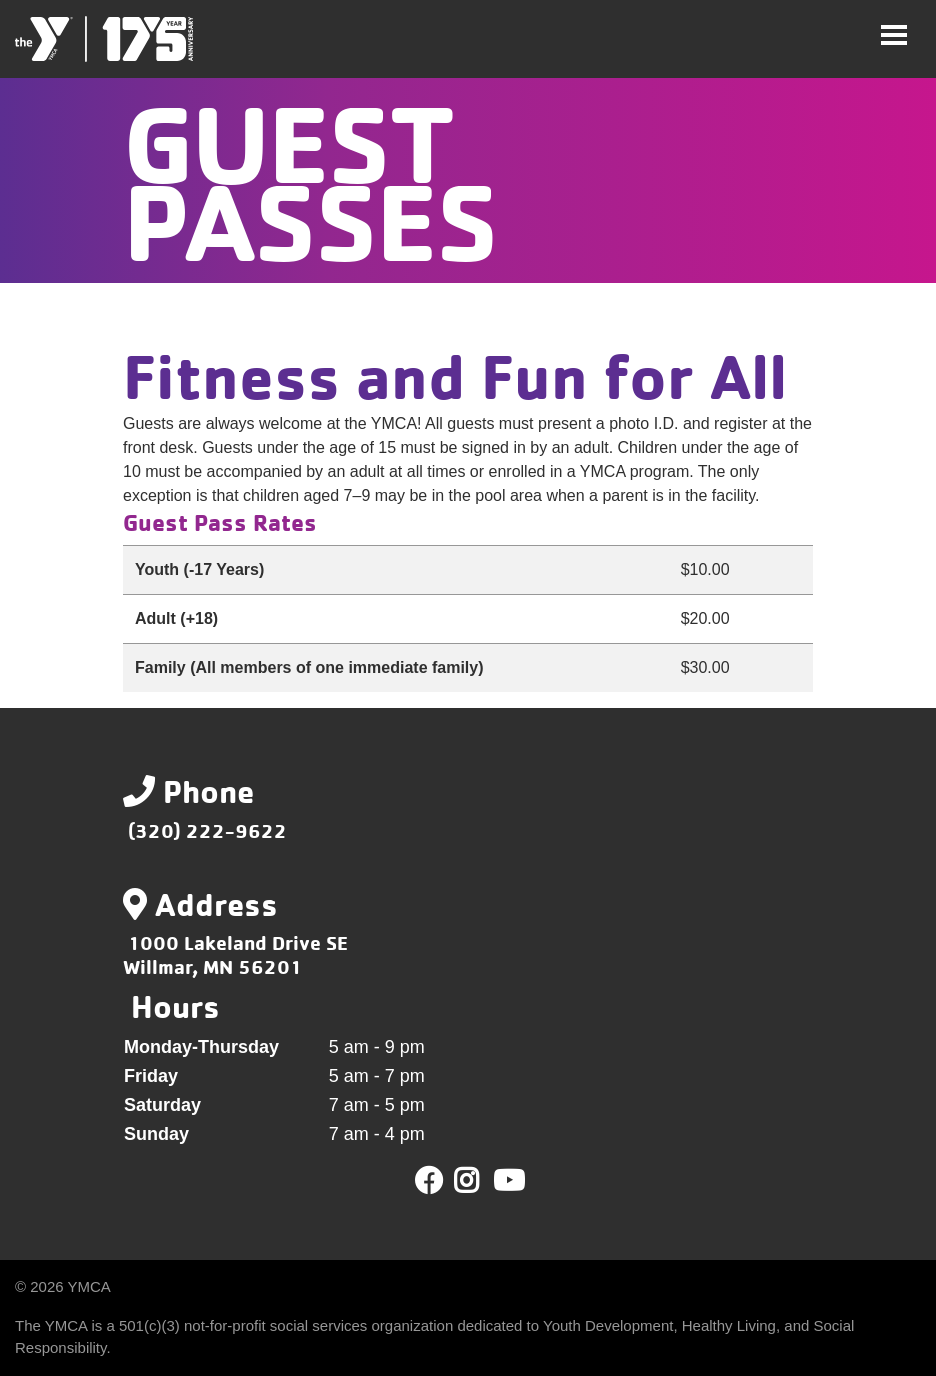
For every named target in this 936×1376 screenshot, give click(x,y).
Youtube (507, 1181)
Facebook (429, 1181)
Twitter (480, 1181)
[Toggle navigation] (894, 35)
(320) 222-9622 (207, 830)
